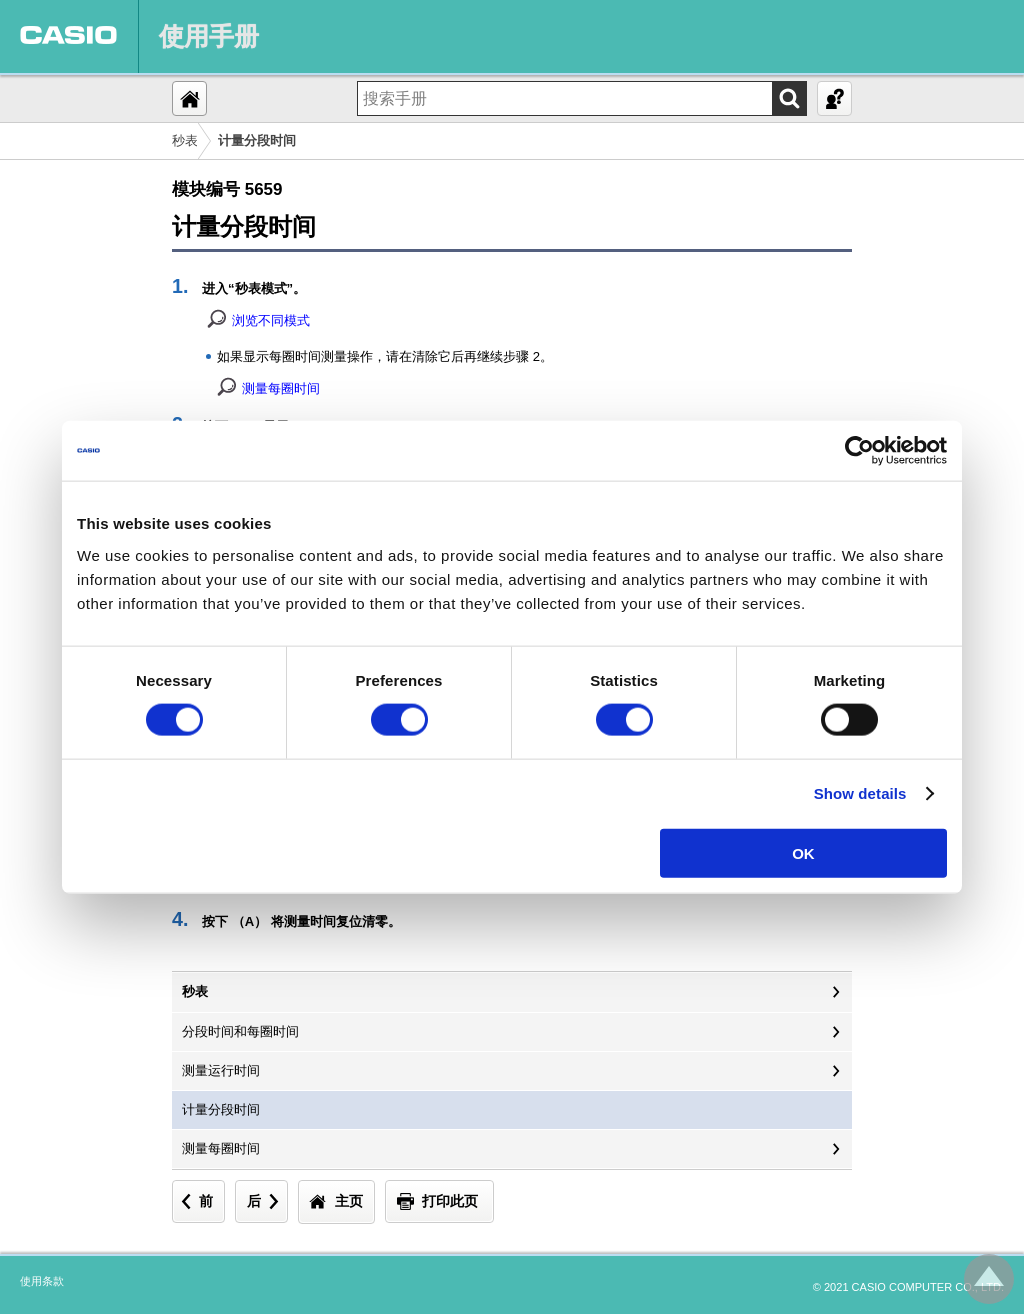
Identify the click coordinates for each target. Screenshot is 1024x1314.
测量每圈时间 (281, 388)
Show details (860, 793)
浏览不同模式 (271, 320)
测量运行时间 (221, 1070)
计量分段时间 (221, 1109)
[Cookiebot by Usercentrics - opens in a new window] (859, 451)
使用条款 (42, 1281)
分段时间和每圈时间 (240, 1031)
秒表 (185, 140)
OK (803, 852)
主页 (349, 1201)
